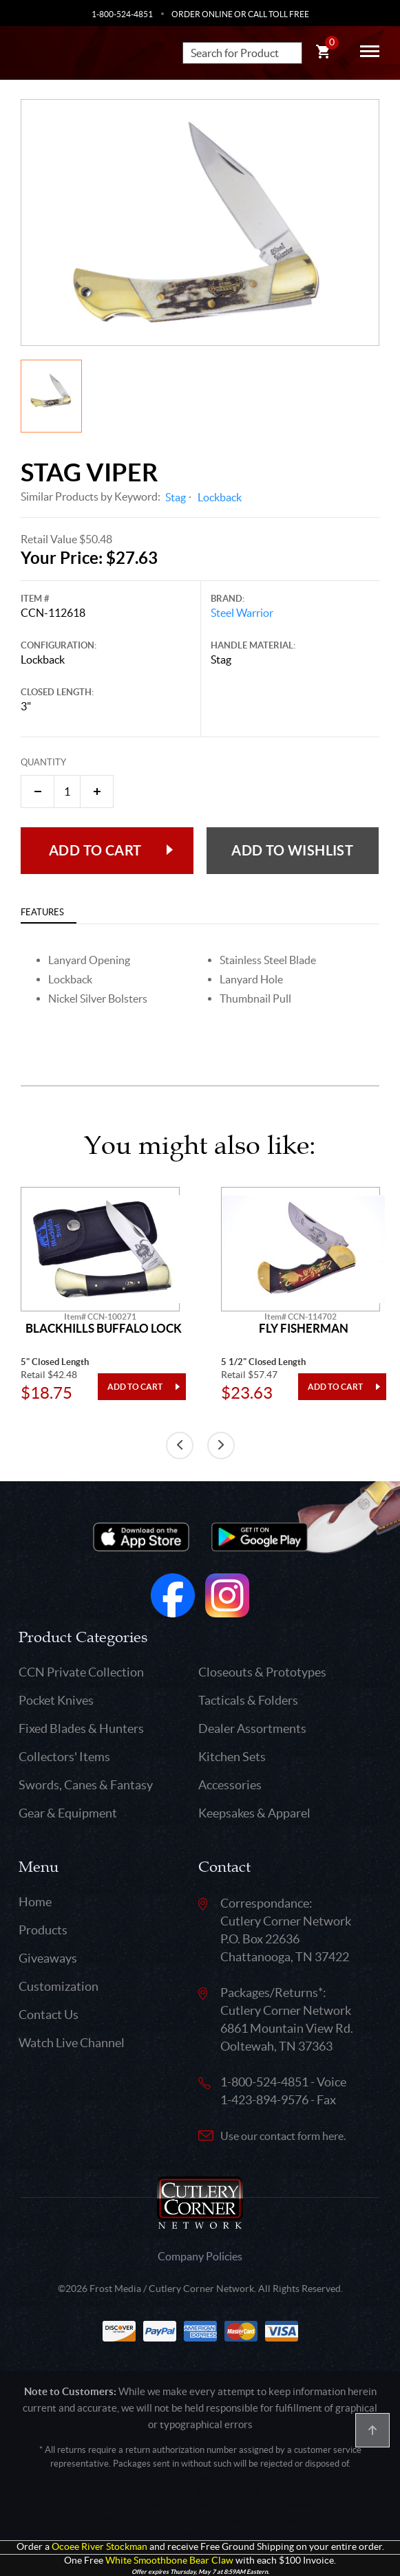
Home (35, 1902)
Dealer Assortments (252, 1728)
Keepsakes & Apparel (254, 1813)
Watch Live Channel (72, 2042)
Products (43, 1930)
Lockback (220, 497)
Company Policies (200, 2256)
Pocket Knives (56, 1700)
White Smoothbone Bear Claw (169, 2560)
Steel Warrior (242, 613)
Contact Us (48, 2014)
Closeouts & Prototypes (262, 1672)
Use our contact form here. (283, 2136)
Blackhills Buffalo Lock (103, 1328)
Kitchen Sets (232, 1756)
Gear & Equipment (68, 1813)
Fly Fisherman (303, 1328)
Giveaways (48, 1958)
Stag (175, 497)
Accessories (230, 1785)
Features (42, 912)
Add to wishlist (292, 850)
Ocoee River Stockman (99, 2547)
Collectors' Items (64, 1756)
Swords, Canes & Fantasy (86, 1785)
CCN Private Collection (81, 1672)
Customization (58, 1986)
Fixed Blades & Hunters (81, 1728)
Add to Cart (95, 850)
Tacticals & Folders (248, 1700)
